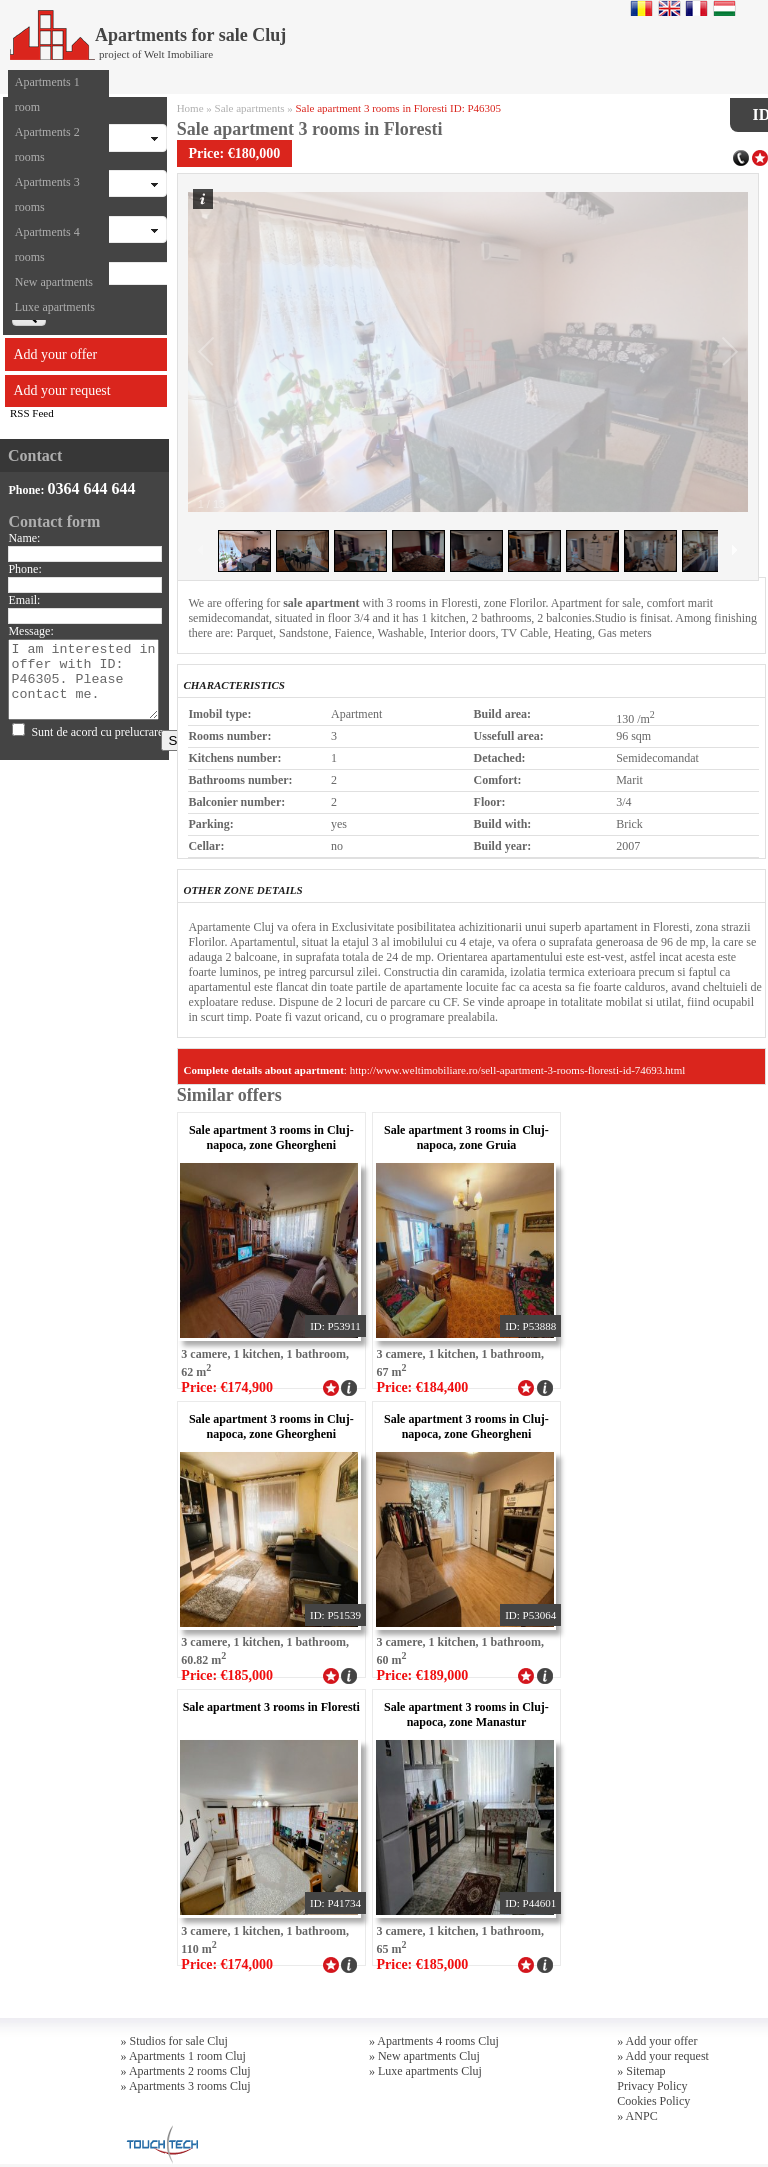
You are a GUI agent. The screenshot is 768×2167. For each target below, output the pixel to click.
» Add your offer (657, 2041)
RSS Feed (32, 413)
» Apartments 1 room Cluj (183, 2056)
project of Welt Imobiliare (156, 54)
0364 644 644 (91, 488)
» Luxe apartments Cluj (425, 2071)
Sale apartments (250, 108)
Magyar (724, 8)
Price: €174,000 (227, 1964)
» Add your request (663, 2056)
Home (190, 108)
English (669, 8)
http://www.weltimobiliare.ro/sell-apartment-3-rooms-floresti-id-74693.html (518, 1070)
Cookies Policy (653, 2101)
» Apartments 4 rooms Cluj (434, 2041)
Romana (641, 8)
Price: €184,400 (423, 1387)
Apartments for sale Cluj (148, 35)
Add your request (62, 390)
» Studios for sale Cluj (174, 2041)
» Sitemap (641, 2071)
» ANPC (637, 2116)
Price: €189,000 (423, 1675)
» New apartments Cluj (424, 2056)
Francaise (696, 8)
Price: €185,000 (227, 1675)
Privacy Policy (652, 2086)
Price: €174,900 (227, 1387)
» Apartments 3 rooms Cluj (186, 2086)
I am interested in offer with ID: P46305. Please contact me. (83, 679)
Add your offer (56, 354)
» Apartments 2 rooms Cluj (186, 2071)
